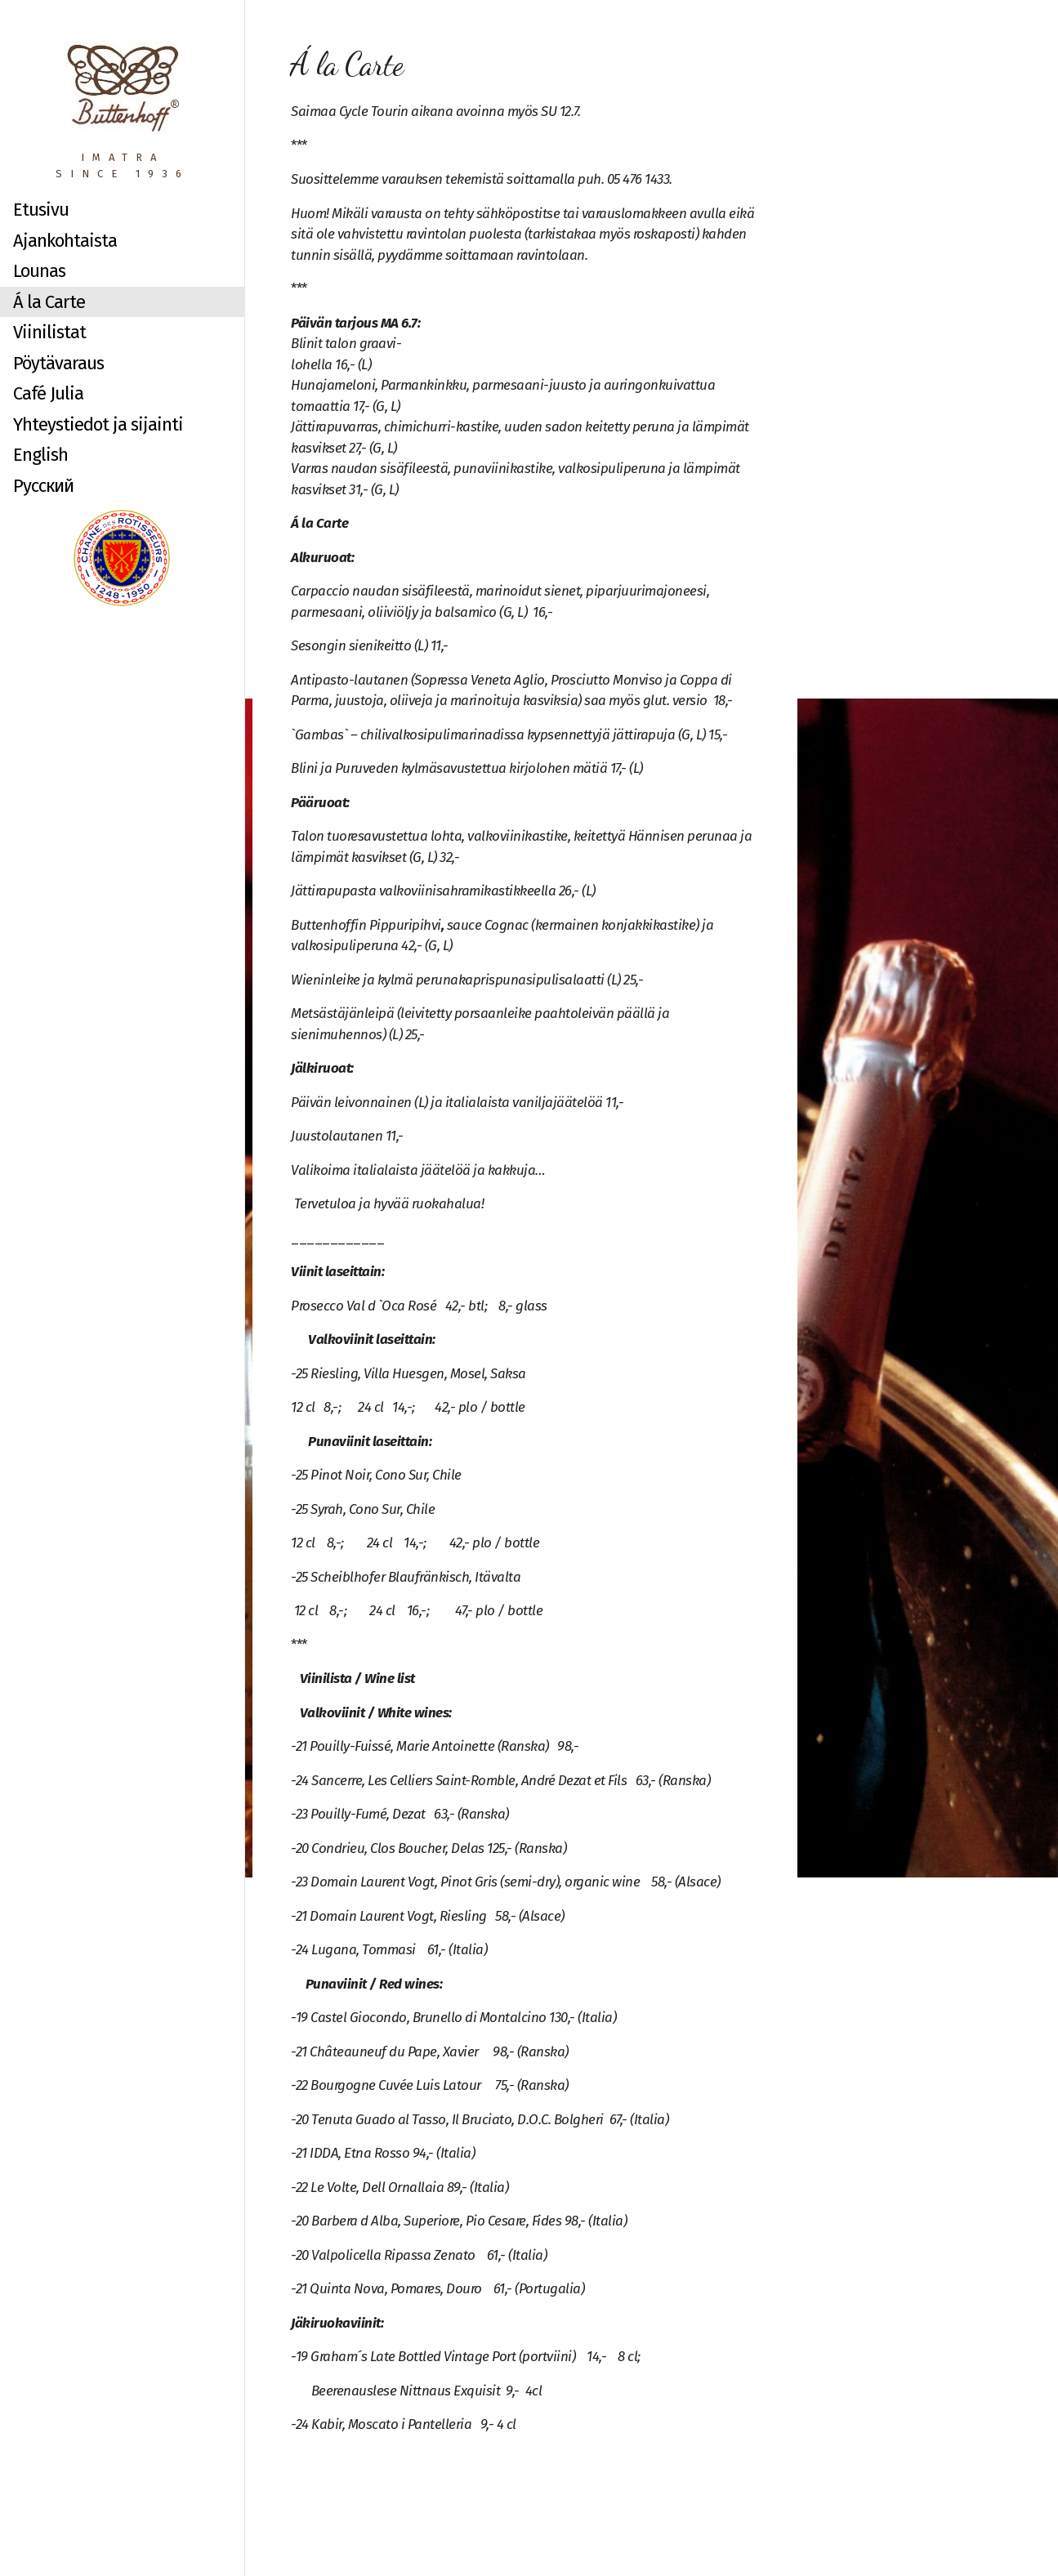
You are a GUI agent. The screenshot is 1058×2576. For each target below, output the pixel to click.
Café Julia (48, 393)
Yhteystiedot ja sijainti (98, 424)
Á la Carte (49, 302)
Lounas (39, 271)
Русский (43, 486)
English (40, 455)
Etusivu (41, 210)
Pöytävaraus (58, 363)
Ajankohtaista (65, 241)
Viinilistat (49, 332)
